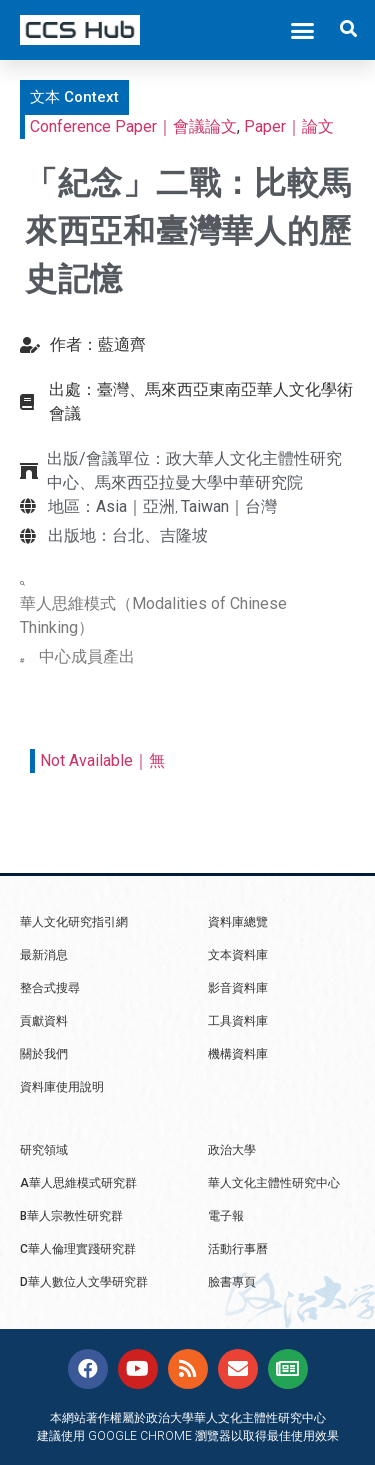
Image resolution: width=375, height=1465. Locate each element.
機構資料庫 (238, 1054)
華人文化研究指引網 (74, 922)
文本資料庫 (238, 955)
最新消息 (44, 955)
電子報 (226, 1216)
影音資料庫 (238, 988)
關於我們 (44, 1054)
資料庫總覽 (238, 922)
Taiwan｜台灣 (229, 506)
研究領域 (44, 1150)
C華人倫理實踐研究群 (78, 1249)
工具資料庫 (238, 1021)
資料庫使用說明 (62, 1087)
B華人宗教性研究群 (71, 1216)
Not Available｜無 (102, 760)
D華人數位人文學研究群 (84, 1282)
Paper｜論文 (289, 126)
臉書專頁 (232, 1282)
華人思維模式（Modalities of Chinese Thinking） (153, 615)
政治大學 (232, 1150)
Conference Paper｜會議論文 (133, 126)
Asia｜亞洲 (135, 506)
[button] (303, 30)
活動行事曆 (238, 1249)
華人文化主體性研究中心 (274, 1183)
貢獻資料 (44, 1021)
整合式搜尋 (50, 988)
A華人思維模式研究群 (78, 1183)
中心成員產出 (87, 656)
